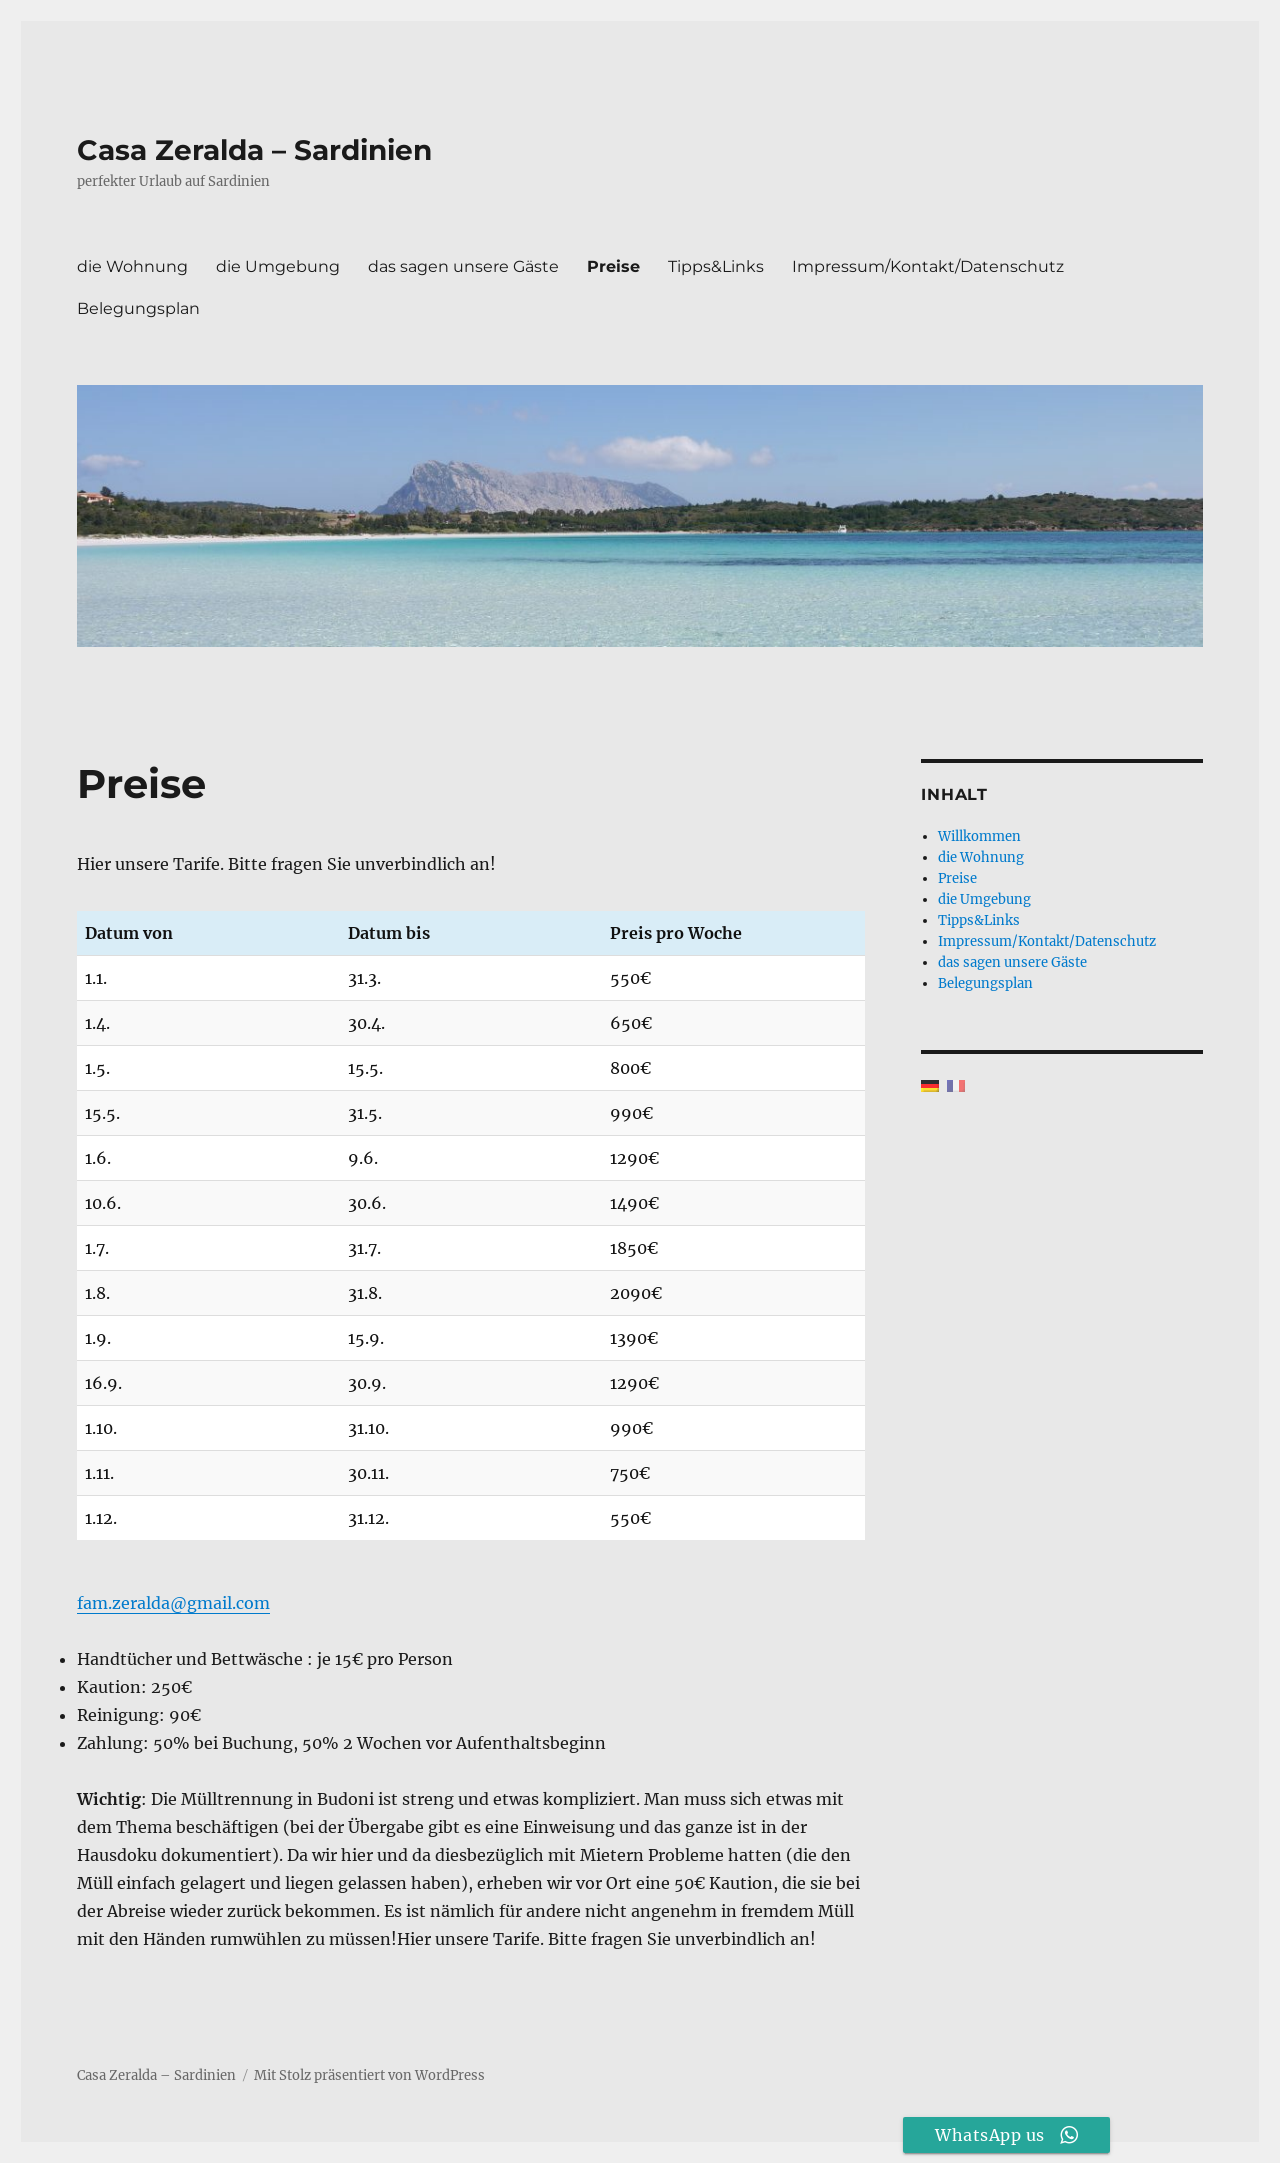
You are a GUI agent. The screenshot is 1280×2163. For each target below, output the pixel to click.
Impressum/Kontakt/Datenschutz (928, 266)
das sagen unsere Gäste (463, 266)
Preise (613, 266)
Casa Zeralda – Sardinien (254, 150)
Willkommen (979, 836)
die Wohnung (132, 266)
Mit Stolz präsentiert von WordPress (369, 2075)
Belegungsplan (138, 308)
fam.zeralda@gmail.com (173, 1603)
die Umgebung (278, 266)
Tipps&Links (716, 266)
